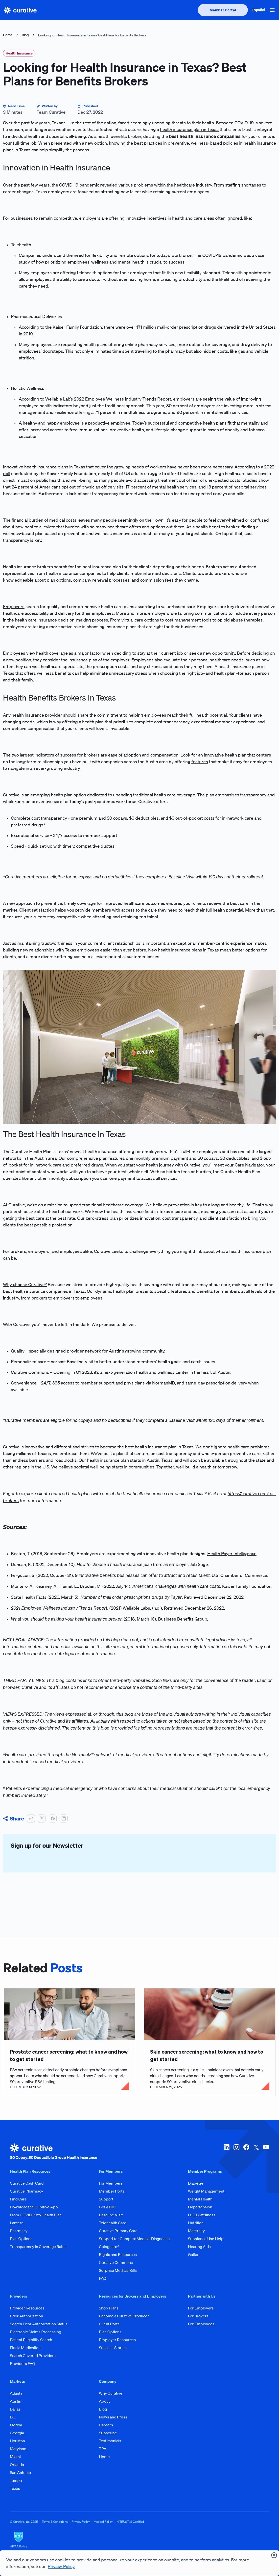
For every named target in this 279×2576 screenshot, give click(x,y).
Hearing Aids (199, 2246)
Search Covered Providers (33, 2355)
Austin (15, 2401)
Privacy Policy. (61, 2566)
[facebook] (246, 2151)
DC (12, 2416)
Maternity (196, 2230)
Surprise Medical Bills (118, 2270)
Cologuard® (109, 2246)
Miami (15, 2456)
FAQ (102, 2278)
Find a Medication (25, 2347)
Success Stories (113, 2347)
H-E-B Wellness (201, 2214)
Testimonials (110, 2440)
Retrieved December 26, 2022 (194, 1608)
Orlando (17, 2464)
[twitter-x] (256, 2151)
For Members (111, 2183)
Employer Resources (117, 2339)
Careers (106, 2424)
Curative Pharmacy (26, 2191)
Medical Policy (103, 2522)
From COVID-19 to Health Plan (36, 2214)
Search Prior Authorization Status (39, 2323)
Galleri (194, 2254)
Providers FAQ (22, 2363)
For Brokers (198, 2315)
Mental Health (200, 2198)
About (104, 2401)
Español (258, 10)
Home (7, 35)
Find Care (18, 2198)
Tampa (16, 2480)
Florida (16, 2424)
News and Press (113, 2416)
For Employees (201, 2323)
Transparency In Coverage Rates (38, 2246)
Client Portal (109, 2323)
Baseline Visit (111, 2214)
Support (106, 2198)
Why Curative (110, 2393)
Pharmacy (18, 2230)
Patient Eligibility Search (31, 2339)
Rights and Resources (118, 2254)
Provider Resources (27, 2307)
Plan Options (21, 2238)
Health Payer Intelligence (231, 1553)
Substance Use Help (206, 2238)
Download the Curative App (34, 2206)
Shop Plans (108, 2307)
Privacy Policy (81, 2522)
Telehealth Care (112, 2222)
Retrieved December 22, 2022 (214, 1597)
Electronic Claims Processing (35, 2331)
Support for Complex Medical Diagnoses (134, 2238)
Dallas (15, 2409)
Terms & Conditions (55, 2522)
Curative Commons (116, 2262)
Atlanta (16, 2393)
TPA (102, 2448)
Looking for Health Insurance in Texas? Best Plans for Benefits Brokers (92, 35)
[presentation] (223, 10)
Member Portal (112, 2191)
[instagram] (236, 2151)
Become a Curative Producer (124, 2315)
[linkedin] (227, 2151)
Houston (17, 2440)
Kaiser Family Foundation (246, 1586)
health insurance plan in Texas (189, 129)
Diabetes (196, 2183)
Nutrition (196, 2222)
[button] (272, 10)
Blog (25, 35)
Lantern (16, 2222)
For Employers (201, 2307)
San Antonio (20, 2472)
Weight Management (206, 2191)
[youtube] (266, 2151)
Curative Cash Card (27, 2183)
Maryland (18, 2448)
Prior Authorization (26, 2315)
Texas (15, 2488)
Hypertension (200, 2206)
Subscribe (108, 2432)
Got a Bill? (107, 2206)
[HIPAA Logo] (139, 2540)
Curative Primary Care (118, 2230)
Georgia (17, 2432)
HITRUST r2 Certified (130, 2522)
